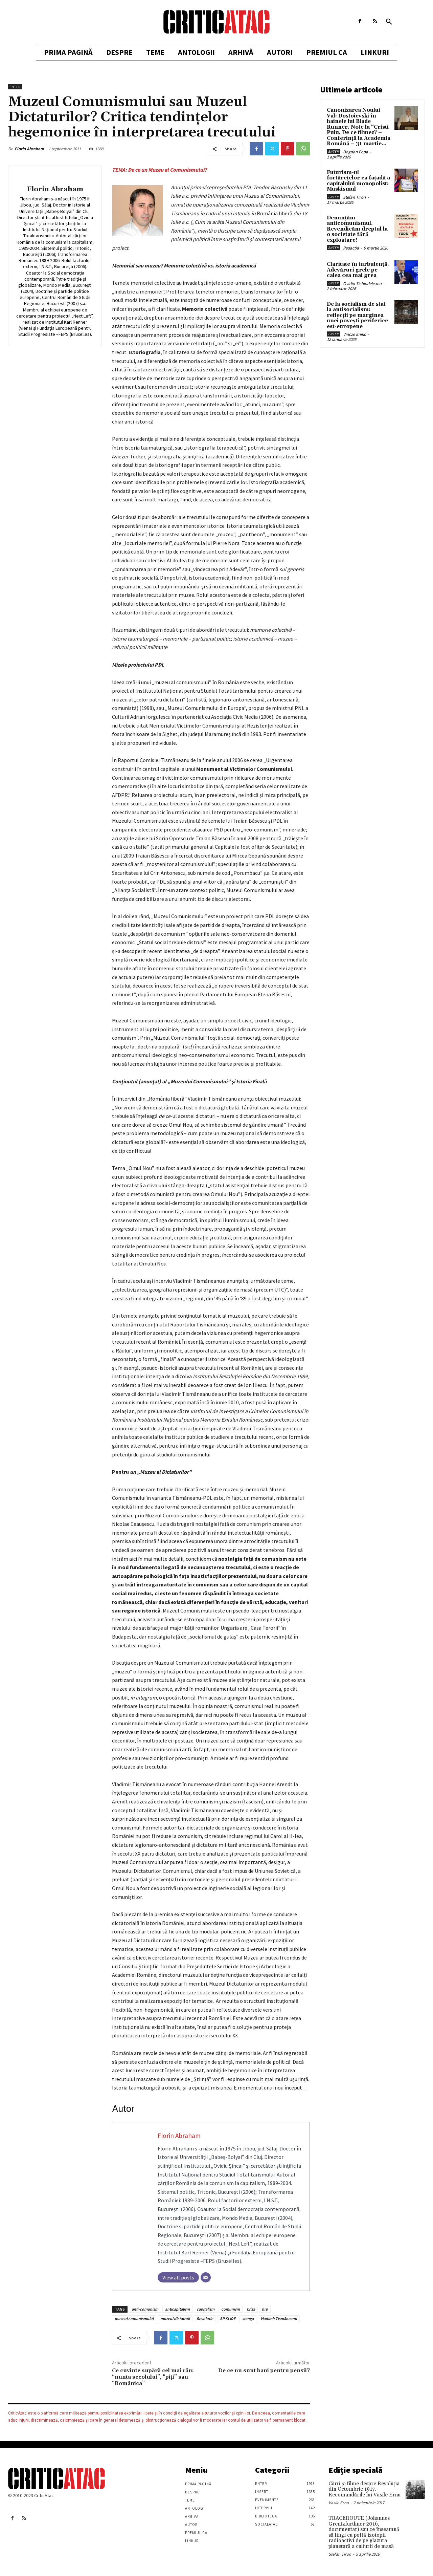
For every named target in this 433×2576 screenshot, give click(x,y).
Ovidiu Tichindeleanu (362, 283)
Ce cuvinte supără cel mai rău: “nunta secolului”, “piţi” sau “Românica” (153, 2377)
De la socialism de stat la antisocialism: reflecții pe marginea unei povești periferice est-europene (357, 315)
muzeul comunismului (134, 2318)
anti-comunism (145, 2309)
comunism (230, 2309)
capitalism (205, 2309)
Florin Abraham (29, 149)
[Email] (206, 2277)
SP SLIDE (227, 2318)
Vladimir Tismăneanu (278, 2318)
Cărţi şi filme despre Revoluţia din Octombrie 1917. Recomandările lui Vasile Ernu (364, 2489)
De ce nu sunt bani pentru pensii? (264, 2370)
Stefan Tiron (354, 197)
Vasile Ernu (338, 2503)
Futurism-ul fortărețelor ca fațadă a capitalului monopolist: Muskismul (358, 181)
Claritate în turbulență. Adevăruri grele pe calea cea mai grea (358, 270)
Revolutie (205, 2318)
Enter (15, 86)
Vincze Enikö (354, 334)
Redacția (351, 248)
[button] (389, 22)
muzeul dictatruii (175, 2318)
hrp (265, 2309)
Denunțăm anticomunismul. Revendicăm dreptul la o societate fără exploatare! (357, 229)
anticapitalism (177, 2309)
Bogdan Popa (355, 152)
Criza (251, 2309)
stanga (248, 2318)
